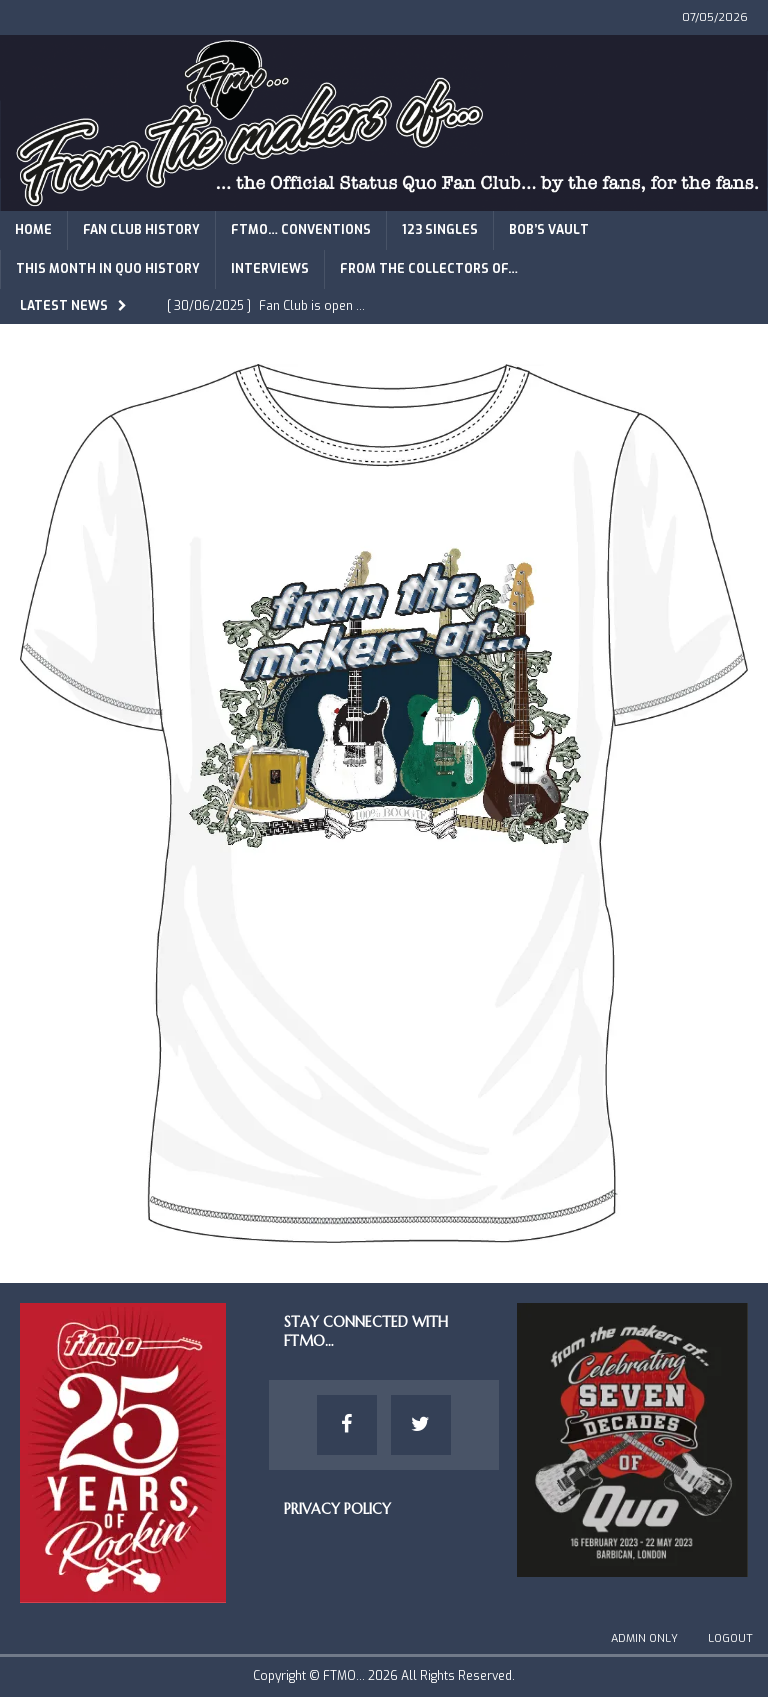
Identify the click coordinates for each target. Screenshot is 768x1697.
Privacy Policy (337, 1509)
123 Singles (440, 230)
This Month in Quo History (108, 269)
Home (33, 230)
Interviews (270, 269)
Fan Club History (141, 230)
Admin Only (644, 1638)
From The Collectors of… (429, 269)
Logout (730, 1638)
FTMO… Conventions (301, 230)
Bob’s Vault (549, 230)
